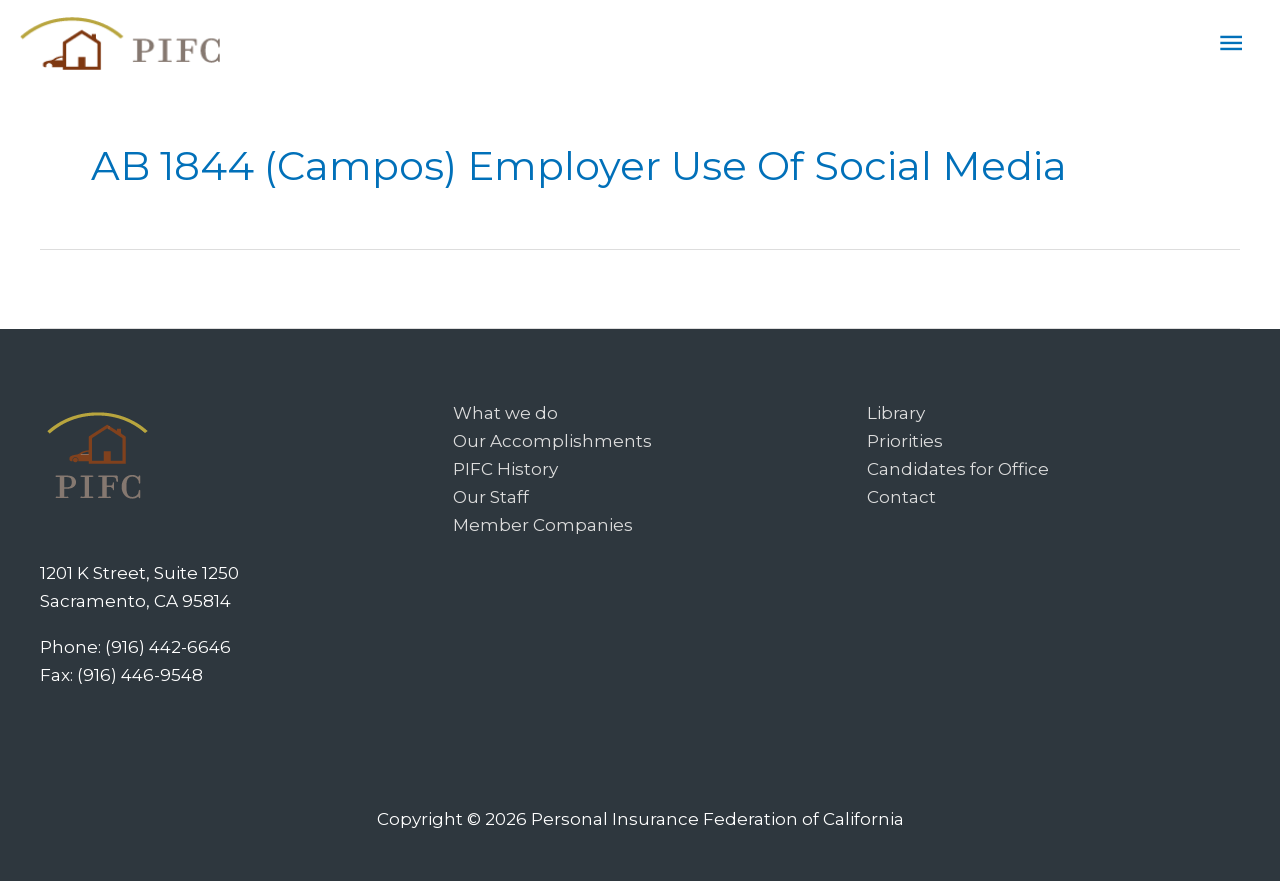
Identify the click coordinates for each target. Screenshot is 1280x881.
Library (896, 413)
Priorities (905, 441)
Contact (901, 497)
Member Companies (543, 525)
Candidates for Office (958, 469)
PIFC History (505, 469)
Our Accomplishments (552, 441)
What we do (505, 413)
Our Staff (491, 497)
